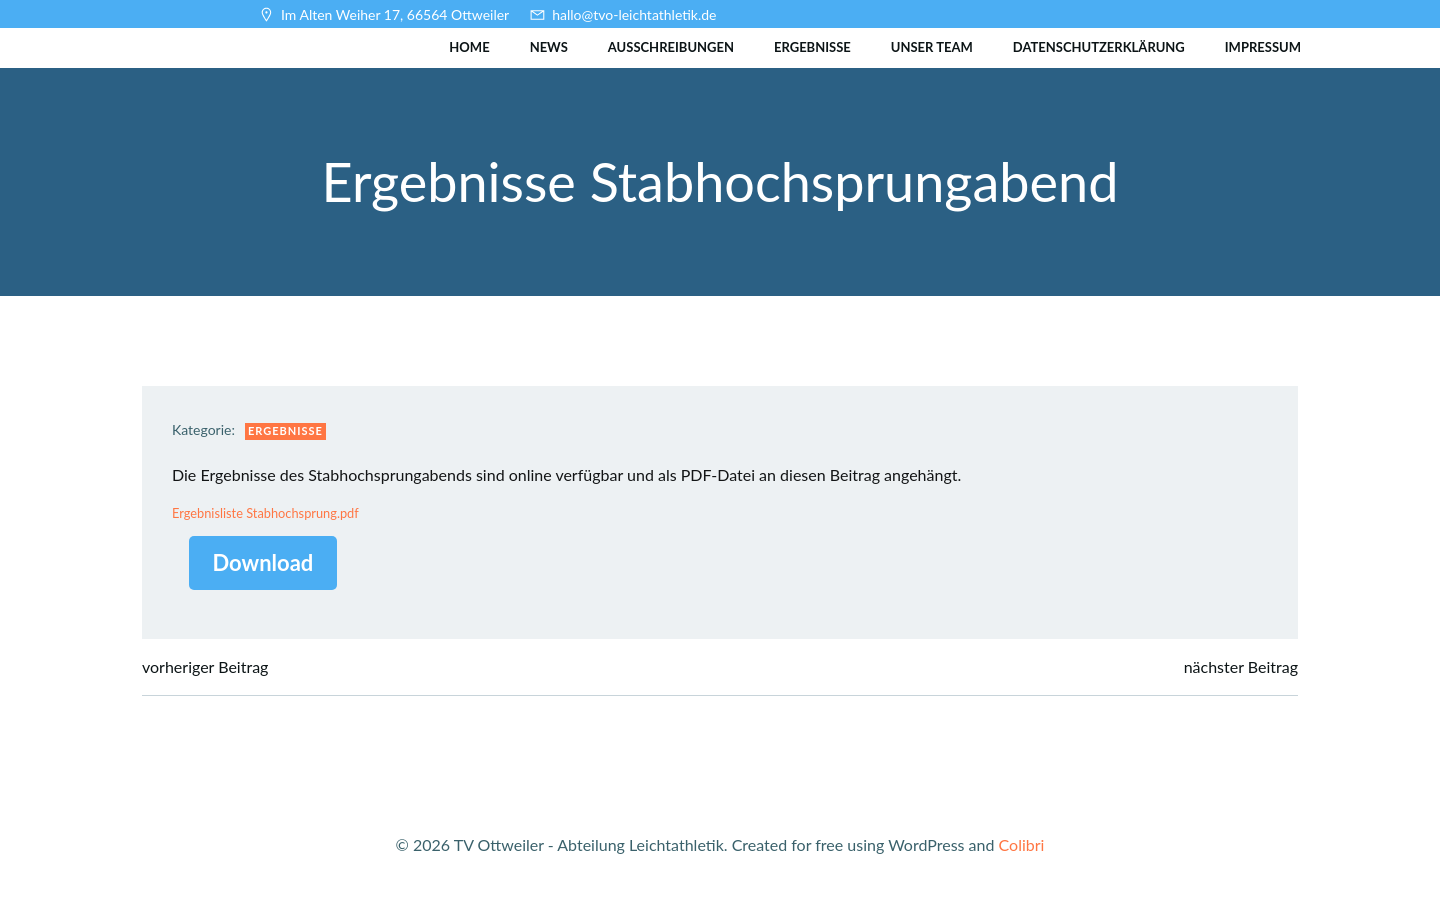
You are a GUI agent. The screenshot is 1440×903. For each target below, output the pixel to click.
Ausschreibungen (671, 47)
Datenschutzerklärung (1099, 47)
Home (469, 47)
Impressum (1263, 47)
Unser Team (932, 47)
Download (263, 562)
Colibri (1022, 844)
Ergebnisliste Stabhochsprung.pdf (265, 513)
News (549, 47)
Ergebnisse (812, 47)
